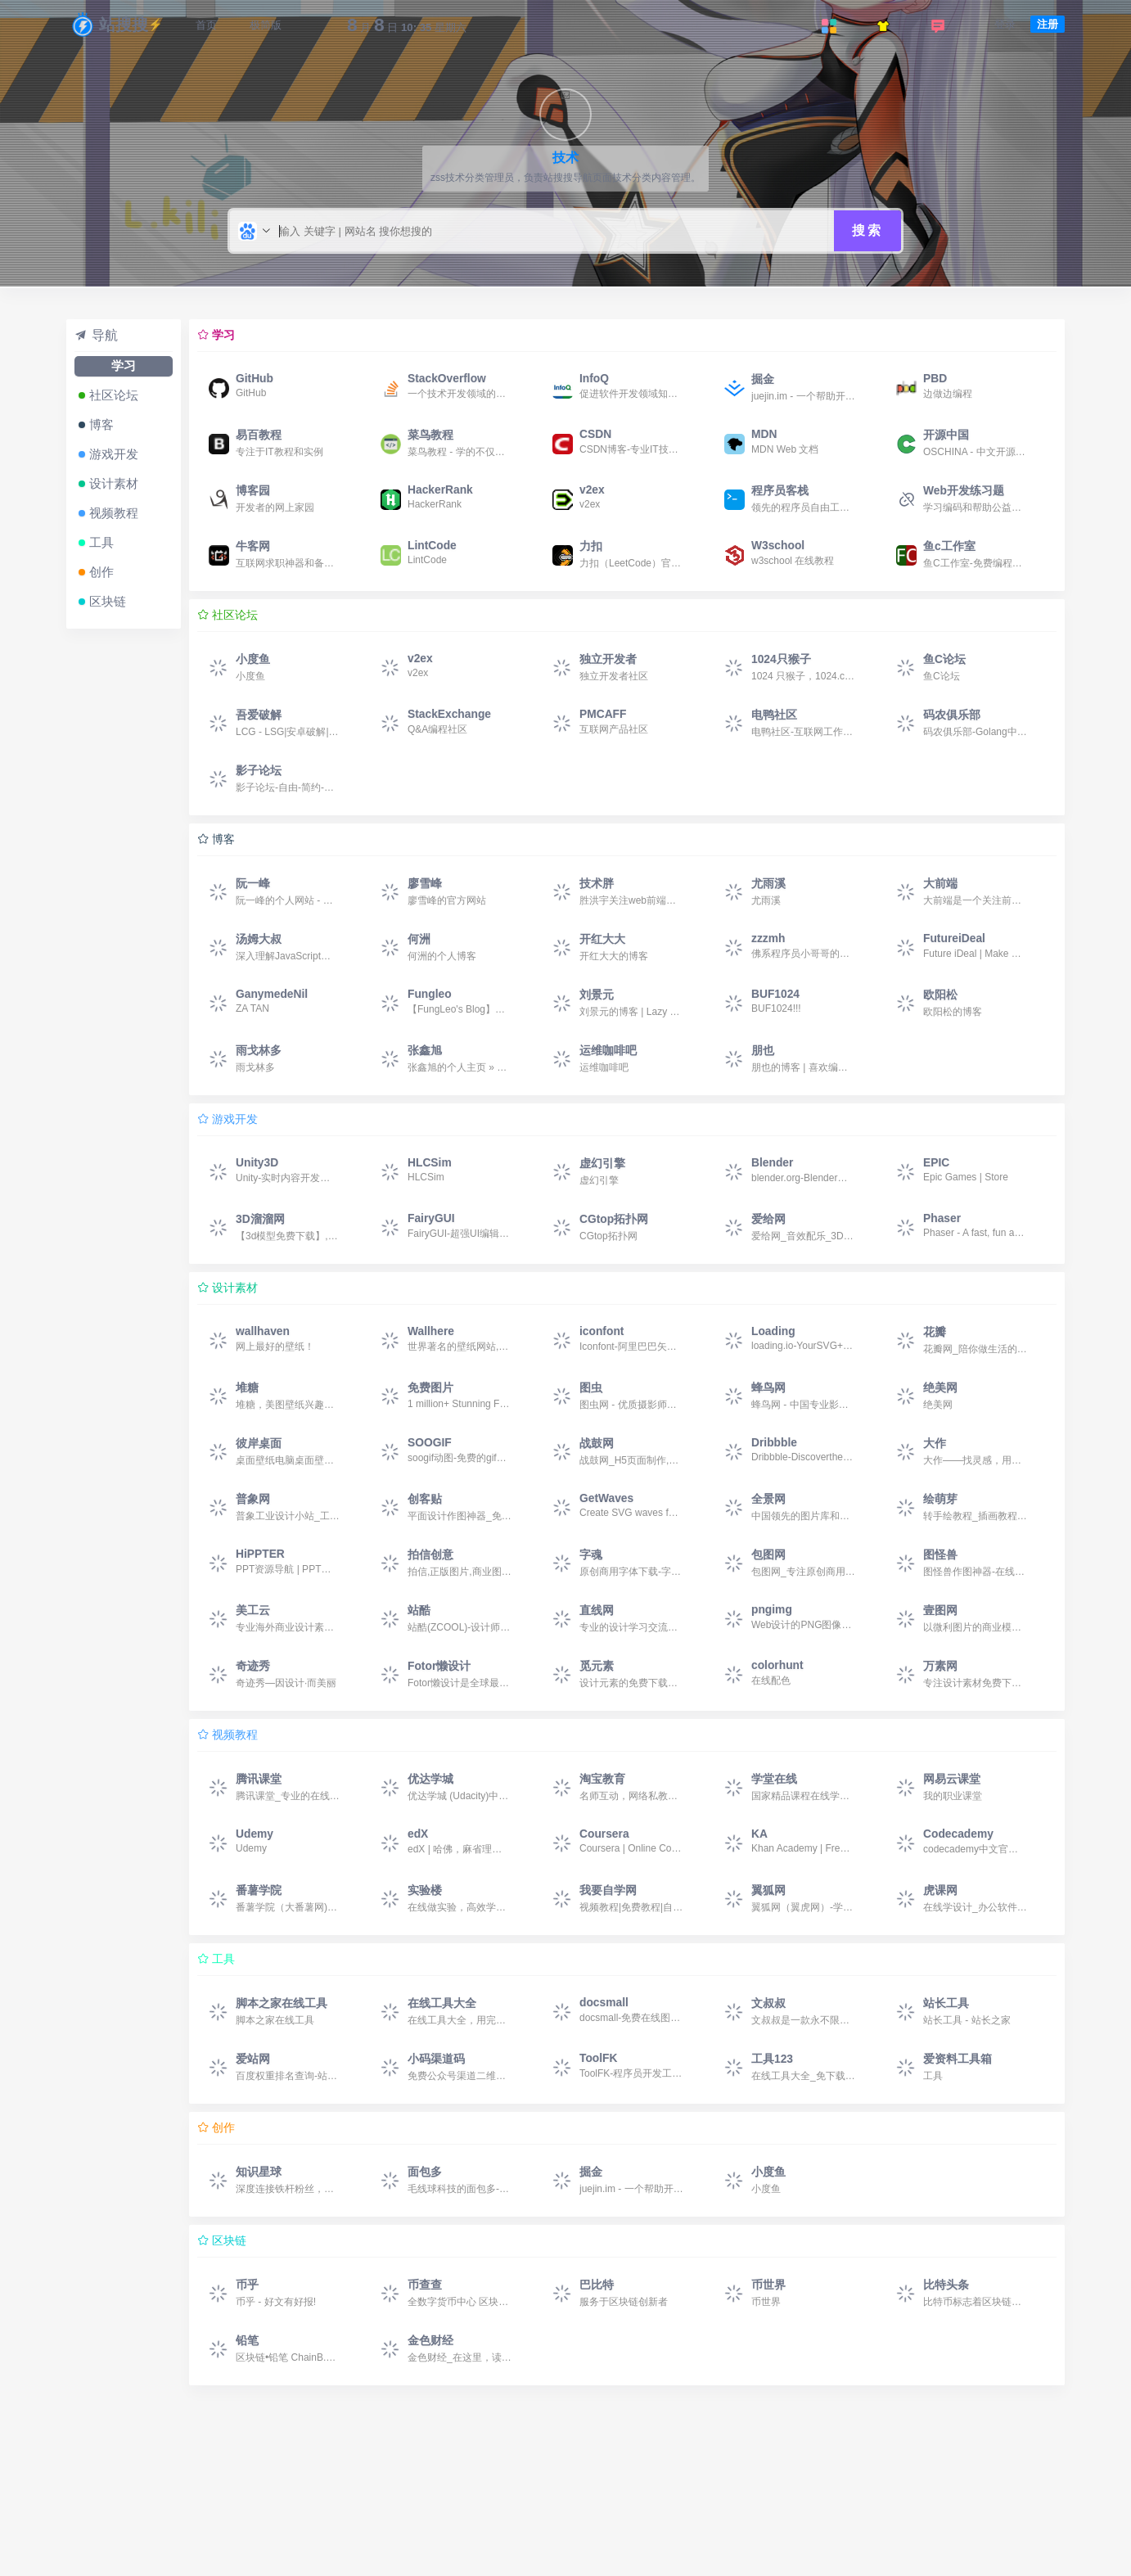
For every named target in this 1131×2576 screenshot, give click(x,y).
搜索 (867, 230)
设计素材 (113, 483)
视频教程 (113, 513)
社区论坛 (113, 395)
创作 (101, 572)
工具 (101, 542)
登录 (1005, 24)
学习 (123, 365)
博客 (101, 424)
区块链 (107, 601)
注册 (1047, 24)
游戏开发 (113, 454)
